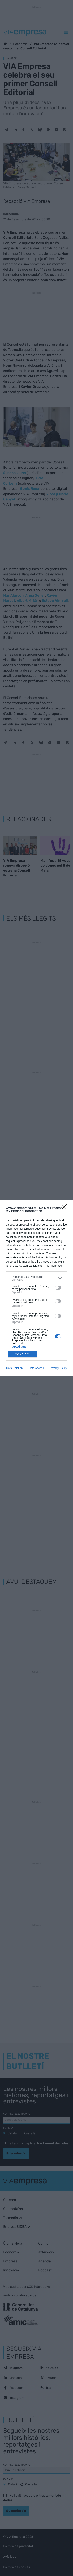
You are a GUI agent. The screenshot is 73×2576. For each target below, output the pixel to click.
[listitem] (36, 1278)
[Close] (65, 1208)
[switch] (58, 1288)
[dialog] (36, 1288)
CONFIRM (22, 1354)
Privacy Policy (58, 1368)
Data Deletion (14, 1368)
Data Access (36, 1368)
